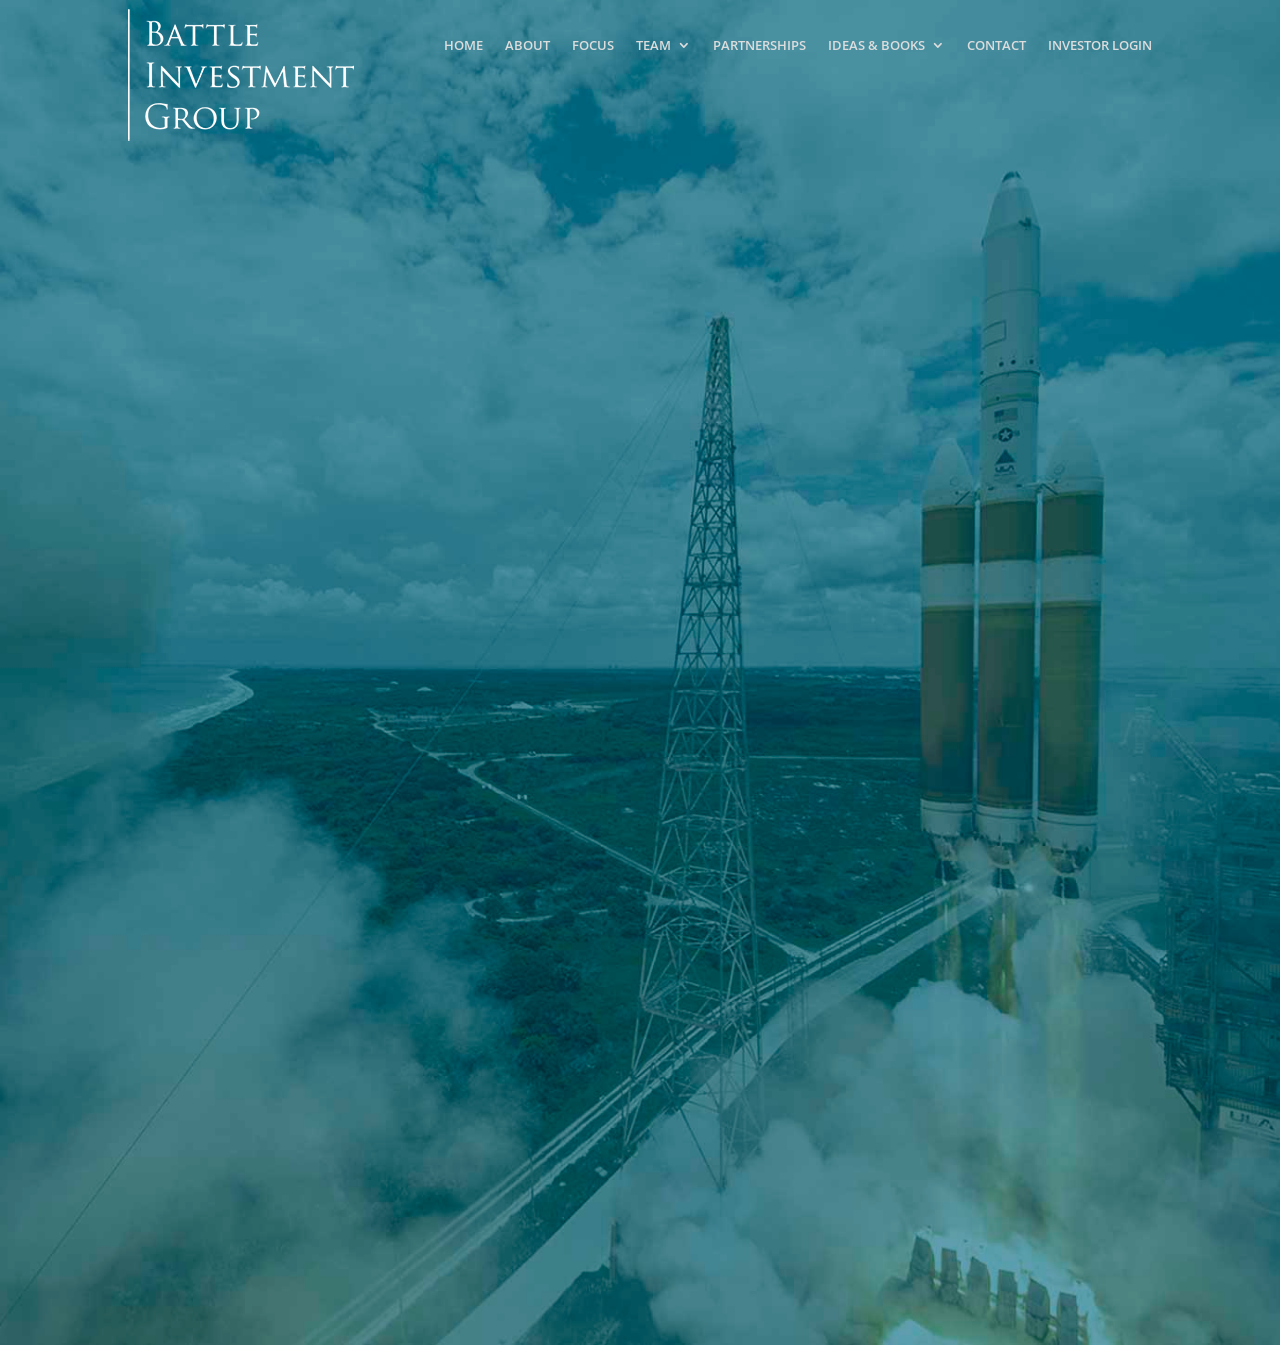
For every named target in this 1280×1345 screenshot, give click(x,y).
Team (653, 45)
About (527, 45)
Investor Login (1100, 45)
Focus (593, 45)
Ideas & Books (876, 45)
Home (463, 45)
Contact (996, 45)
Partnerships (759, 45)
